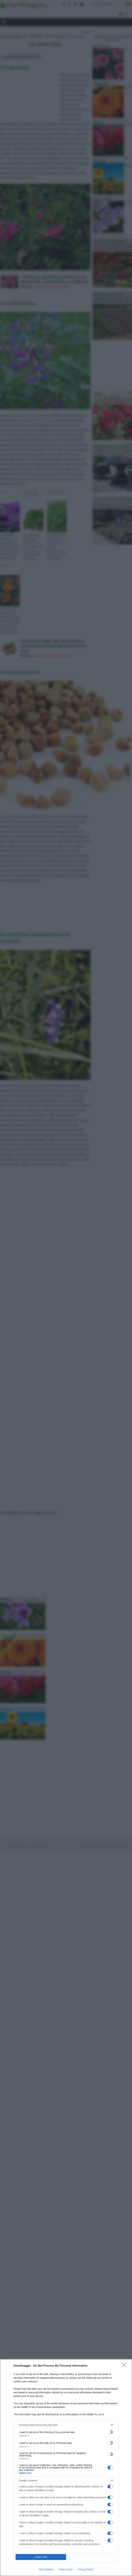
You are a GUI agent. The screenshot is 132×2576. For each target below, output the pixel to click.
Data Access (66, 2569)
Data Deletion (46, 2569)
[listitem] (66, 2425)
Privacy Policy (85, 2569)
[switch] (110, 2432)
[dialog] (66, 2467)
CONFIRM (40, 2557)
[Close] (125, 2366)
